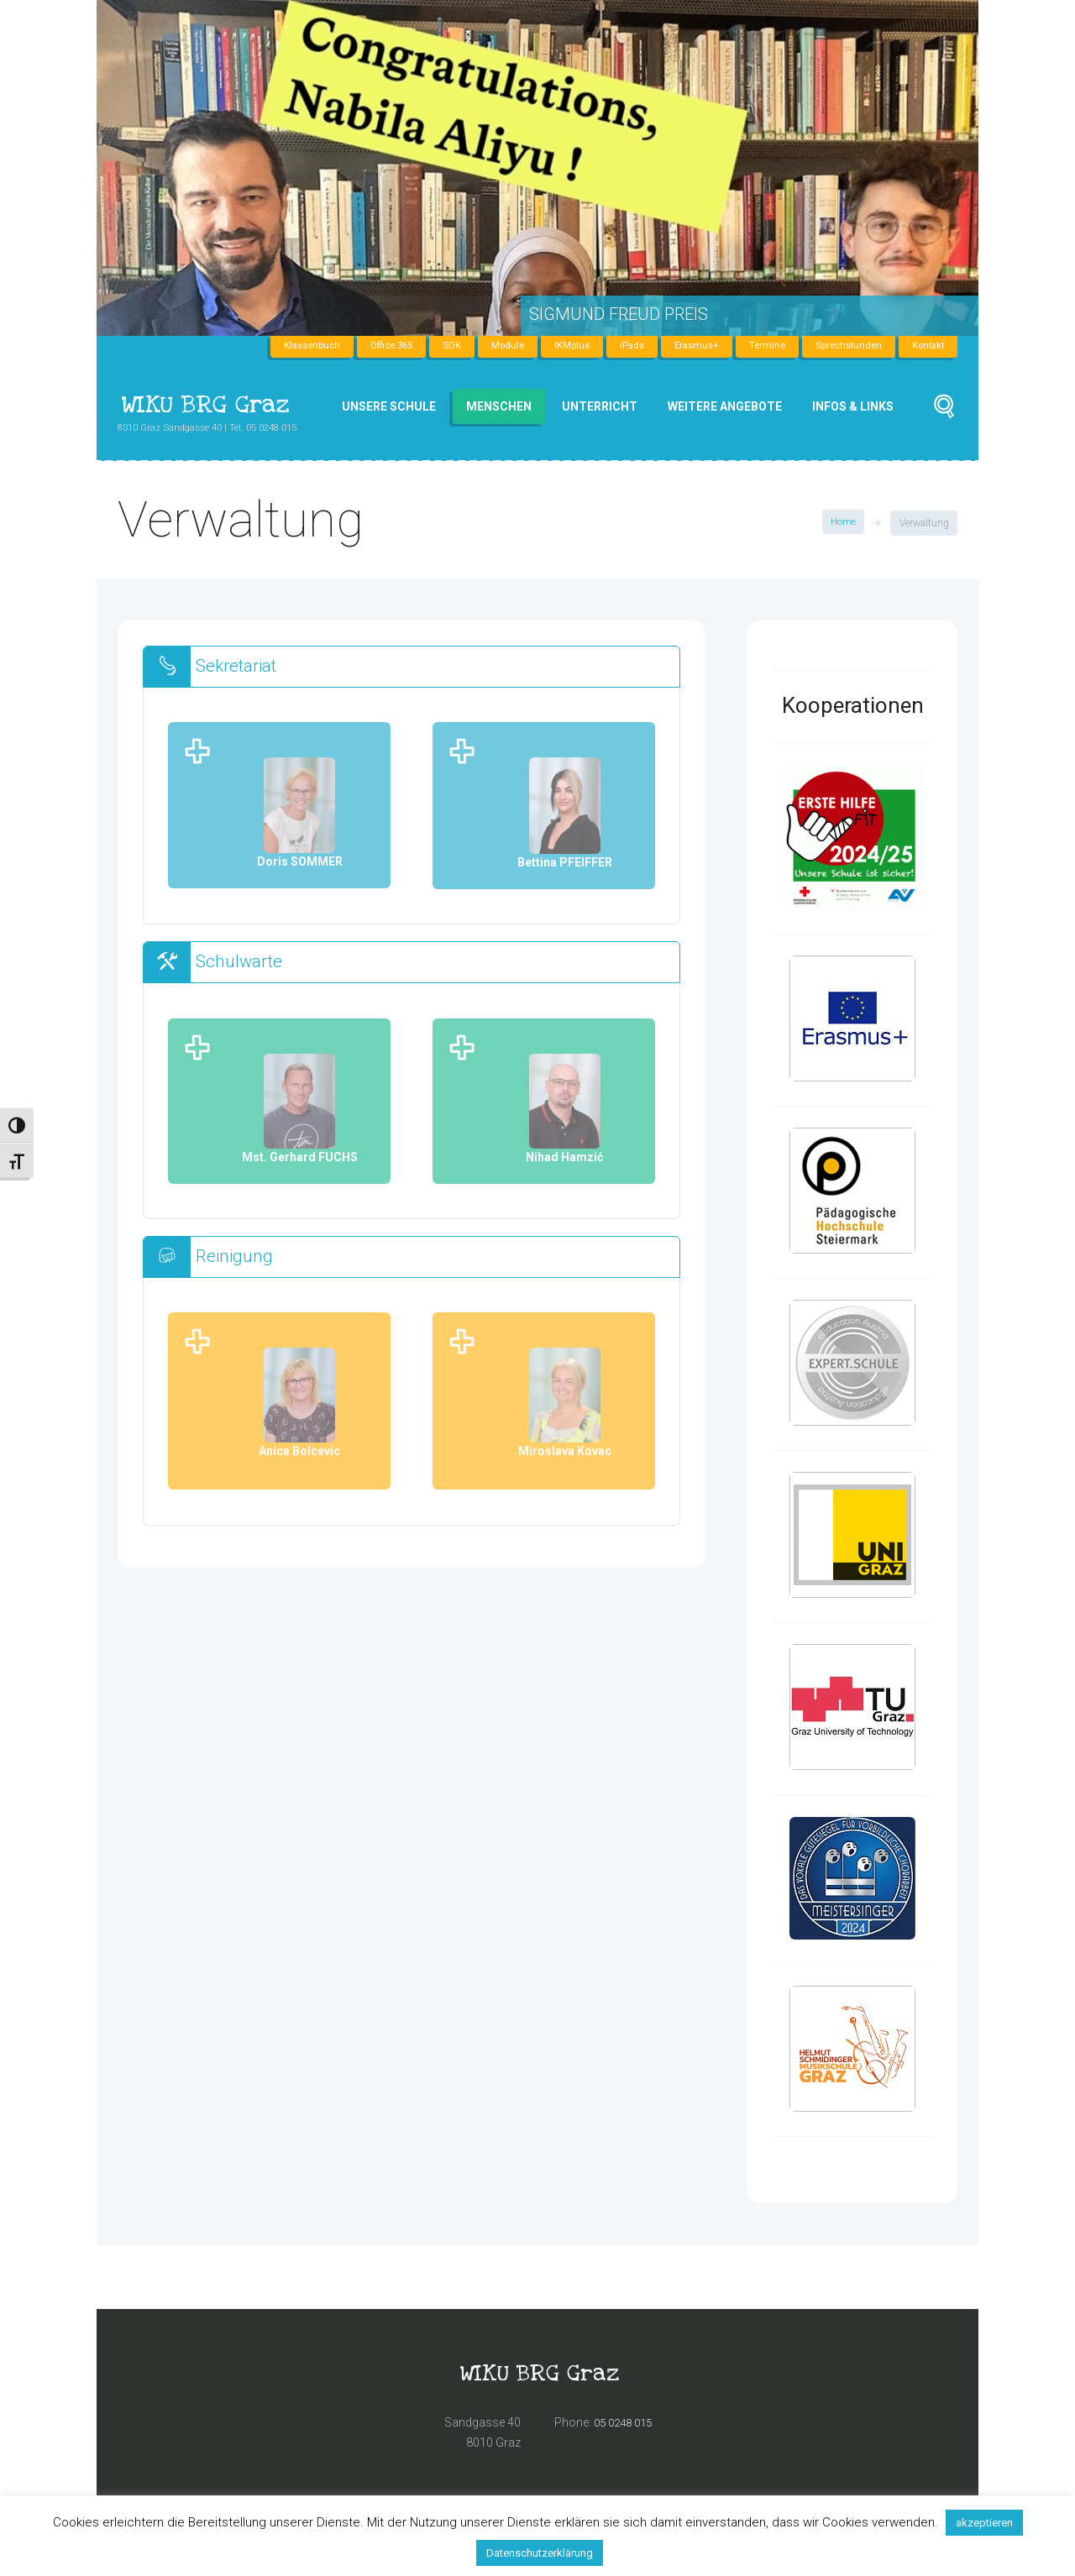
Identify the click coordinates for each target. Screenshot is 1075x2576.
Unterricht (599, 406)
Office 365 (371, 346)
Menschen (499, 406)
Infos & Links (853, 406)
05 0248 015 (626, 2425)
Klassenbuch (287, 346)
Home (843, 523)
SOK (434, 346)
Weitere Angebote (725, 406)
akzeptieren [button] (984, 2522)
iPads (619, 346)
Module (492, 346)
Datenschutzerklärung (539, 2553)
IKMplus (557, 346)
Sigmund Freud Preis (618, 314)
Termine (759, 346)
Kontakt (926, 346)
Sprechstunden (843, 346)
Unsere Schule (389, 406)
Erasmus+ (686, 346)
